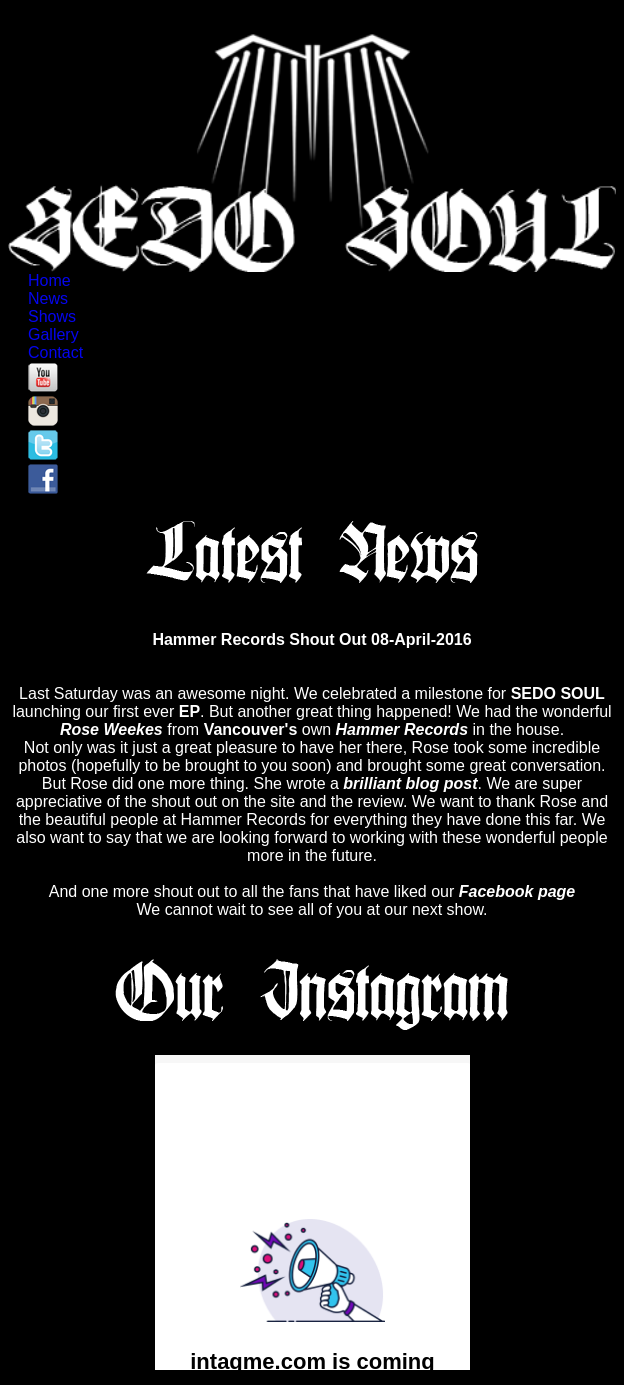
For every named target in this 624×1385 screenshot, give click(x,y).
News (49, 298)
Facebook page (517, 891)
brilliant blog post (410, 783)
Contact (58, 352)
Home (50, 280)
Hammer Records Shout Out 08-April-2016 (311, 639)
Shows (54, 316)
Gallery (55, 334)
